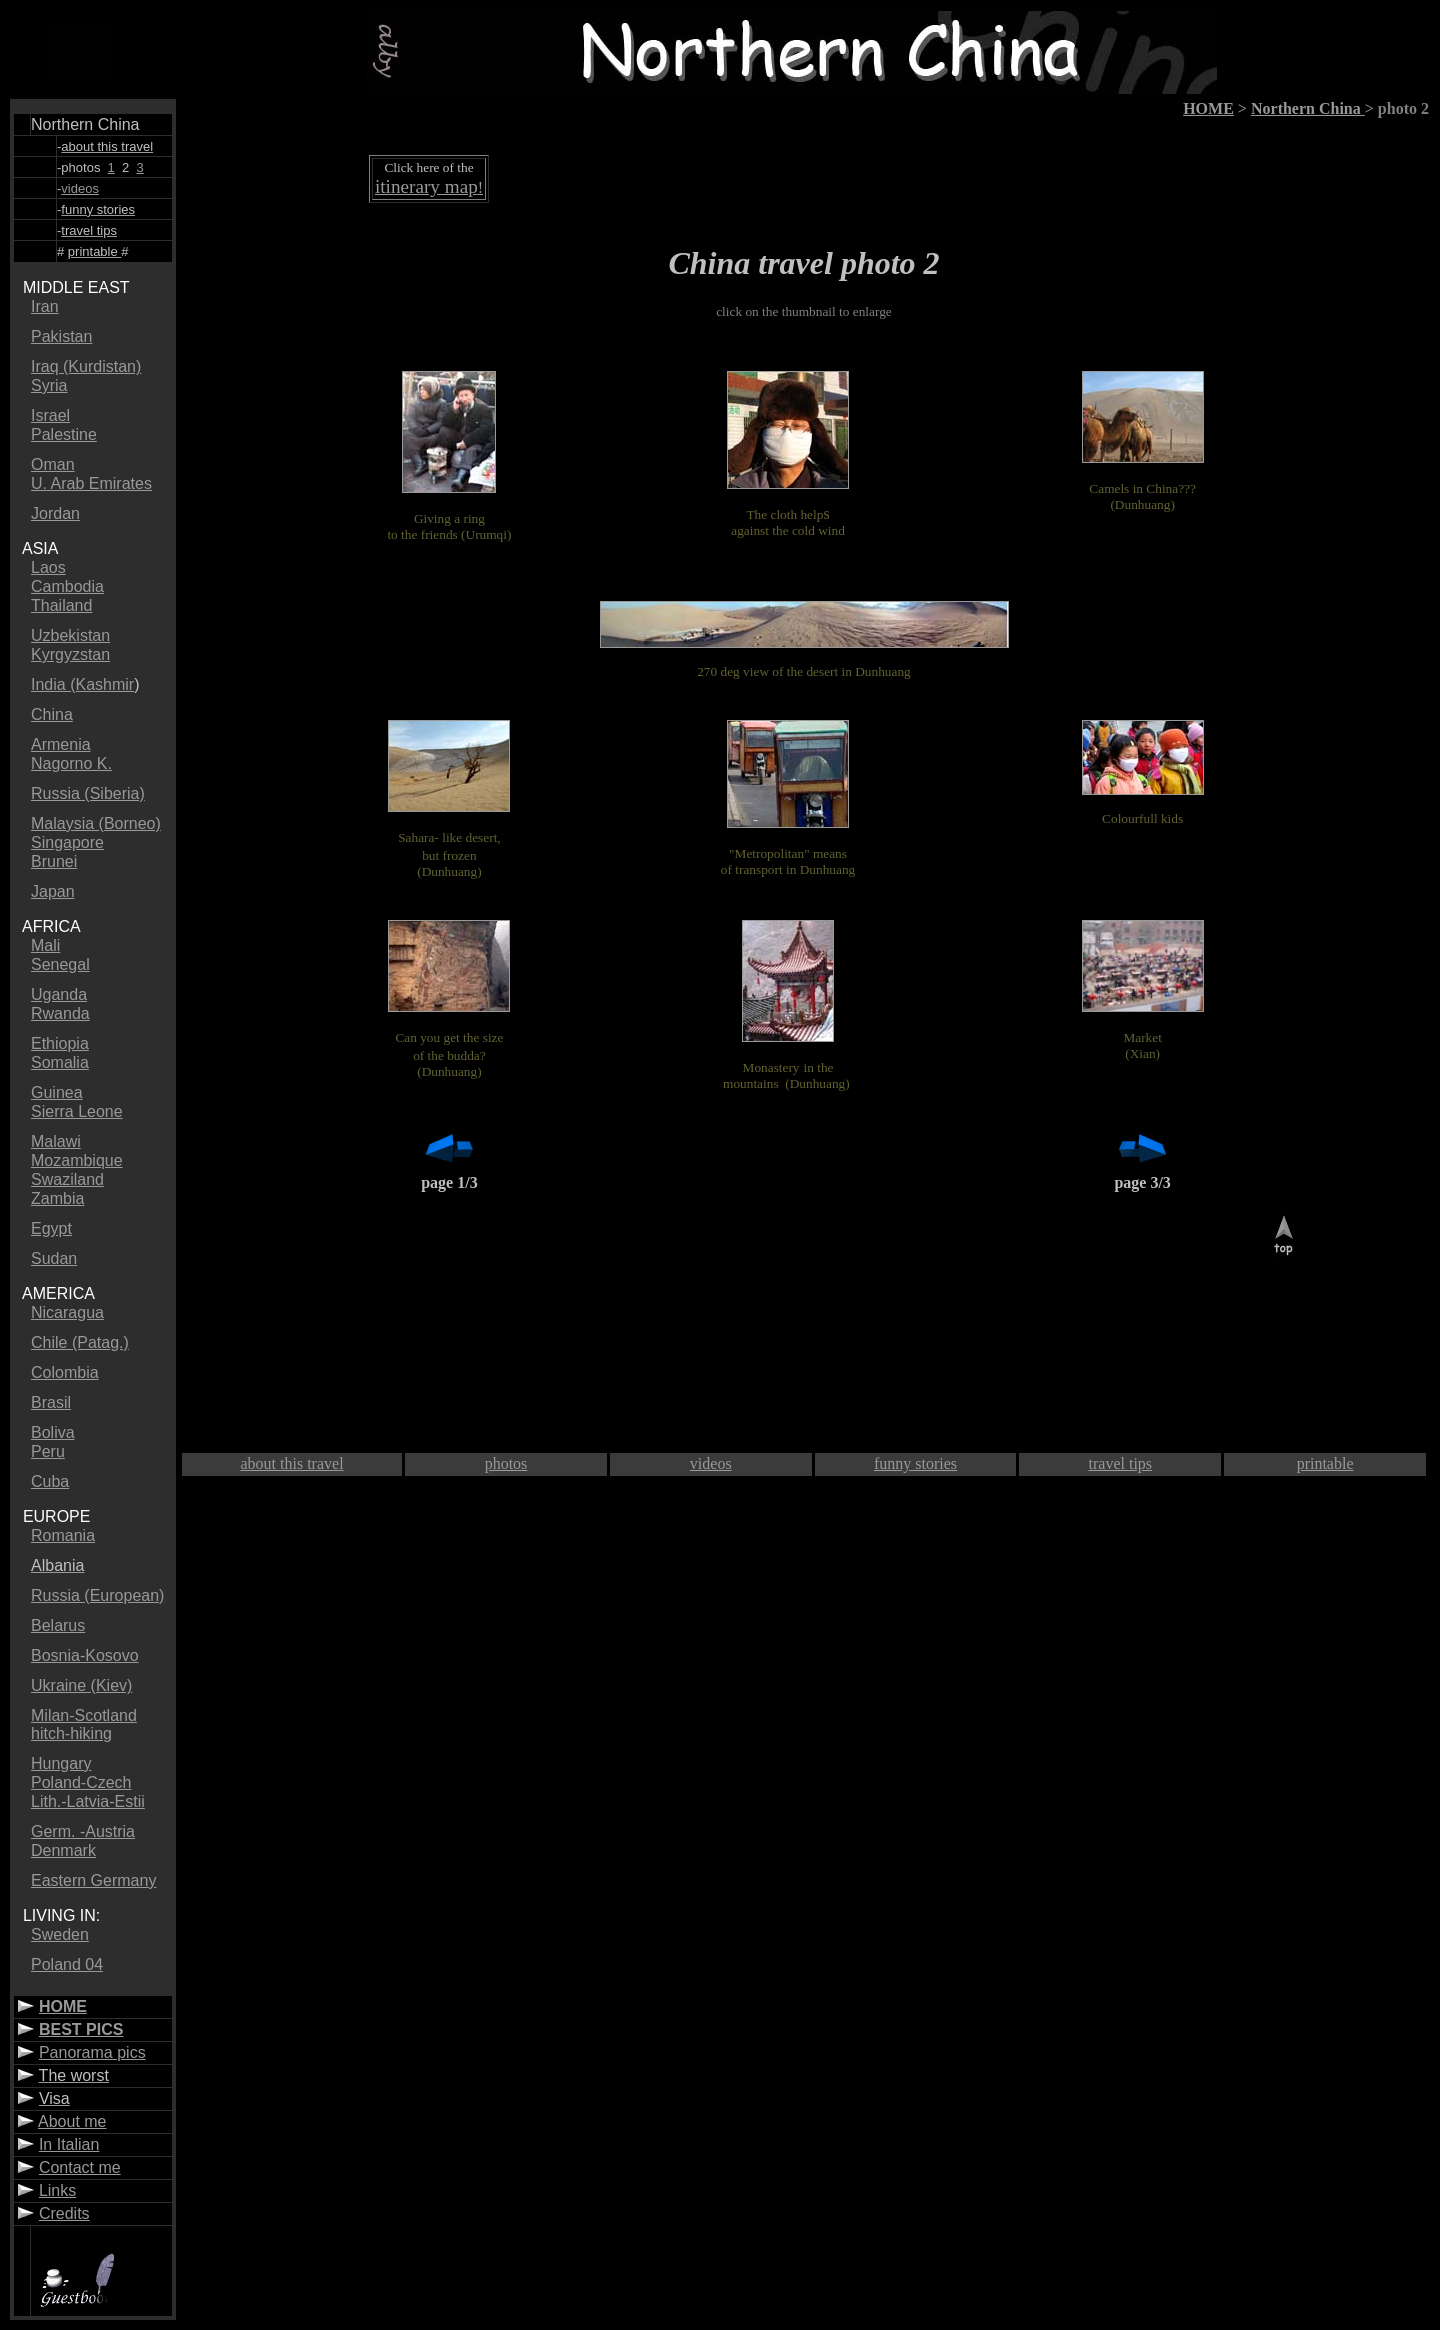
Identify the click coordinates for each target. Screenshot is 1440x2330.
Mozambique (77, 1160)
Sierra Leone (77, 1111)
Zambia (57, 1198)
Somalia (60, 1062)
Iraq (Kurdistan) (86, 366)
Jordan (55, 513)
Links (57, 2190)
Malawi (56, 1141)
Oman (53, 464)
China (52, 714)
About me (72, 2121)
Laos (48, 567)
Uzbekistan (70, 635)
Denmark (63, 1850)
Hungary (61, 1763)
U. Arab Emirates (91, 483)
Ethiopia (60, 1043)
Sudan (54, 1258)
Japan (53, 891)
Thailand (61, 605)
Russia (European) (97, 1595)
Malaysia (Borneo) (96, 823)
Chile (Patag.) (80, 1342)
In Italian (69, 2144)
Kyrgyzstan (70, 654)
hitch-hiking (71, 1733)
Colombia (65, 1372)
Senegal (60, 964)
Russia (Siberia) (88, 793)
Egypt (51, 1228)
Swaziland (67, 1179)
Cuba (50, 1481)
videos (80, 188)
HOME (63, 2006)
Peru (48, 1451)
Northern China (1308, 108)
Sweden (60, 1934)
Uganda (59, 994)
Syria (49, 385)
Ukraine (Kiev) (81, 1685)
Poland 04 (67, 1964)
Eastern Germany (93, 1880)
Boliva (53, 1432)
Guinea (57, 1092)
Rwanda (60, 1013)
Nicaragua (67, 1312)
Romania (63, 1535)
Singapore (67, 842)
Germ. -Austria (83, 1831)
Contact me (80, 2167)
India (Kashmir (82, 684)
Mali (45, 945)
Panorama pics (92, 2052)
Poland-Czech (81, 1782)
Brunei (54, 861)
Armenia (61, 744)
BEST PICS (81, 2029)
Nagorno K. (71, 763)
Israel (50, 415)
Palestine (64, 434)
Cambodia (67, 586)
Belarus (58, 1625)
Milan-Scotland (84, 1715)
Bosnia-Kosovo (85, 1655)
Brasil (51, 1402)
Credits (64, 2213)
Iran (45, 306)
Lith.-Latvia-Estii (88, 1801)
